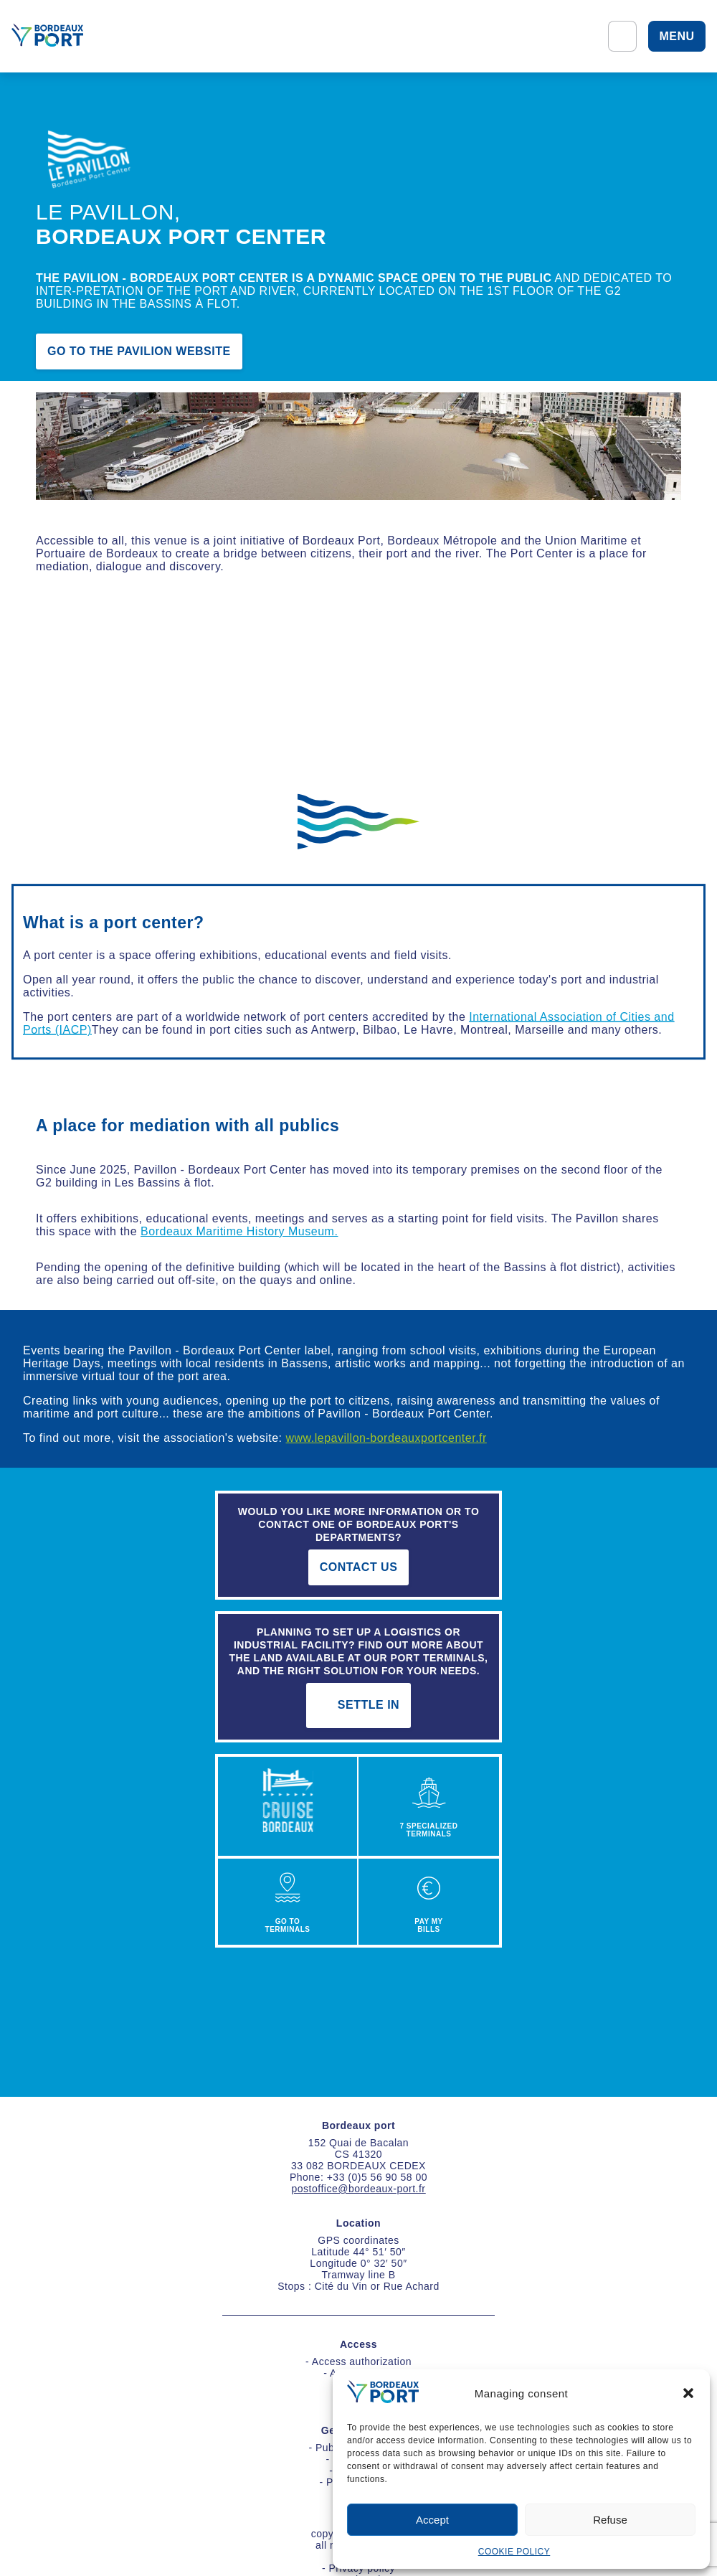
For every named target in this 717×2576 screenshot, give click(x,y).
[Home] (47, 36)
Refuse (610, 2520)
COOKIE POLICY (514, 2552)
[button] (688, 2393)
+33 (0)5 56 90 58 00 (377, 2177)
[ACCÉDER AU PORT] (288, 1902)
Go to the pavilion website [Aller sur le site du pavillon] (139, 351)
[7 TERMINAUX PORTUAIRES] (428, 1808)
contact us (358, 1567)
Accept (432, 2520)
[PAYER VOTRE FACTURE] (428, 1902)
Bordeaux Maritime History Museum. (239, 1231)
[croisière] (288, 1808)
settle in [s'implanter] (358, 1705)
